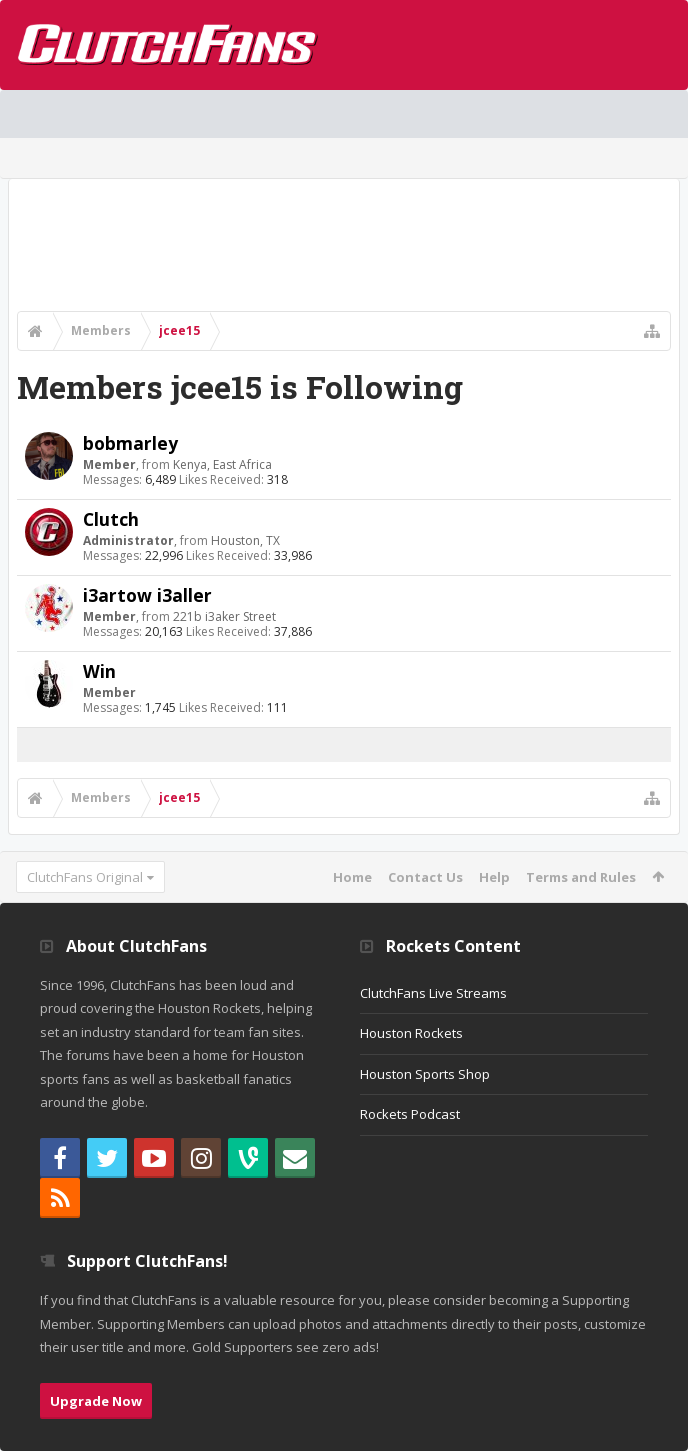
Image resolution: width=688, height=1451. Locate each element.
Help (494, 877)
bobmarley (130, 443)
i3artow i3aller (147, 595)
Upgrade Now (96, 1401)
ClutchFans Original (85, 877)
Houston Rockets (411, 1033)
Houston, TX (245, 540)
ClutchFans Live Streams (433, 993)
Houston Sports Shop (425, 1074)
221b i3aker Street (224, 616)
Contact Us (425, 877)
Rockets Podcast (410, 1114)
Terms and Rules (581, 877)
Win (99, 671)
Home (352, 877)
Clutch (111, 519)
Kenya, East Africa (222, 464)
